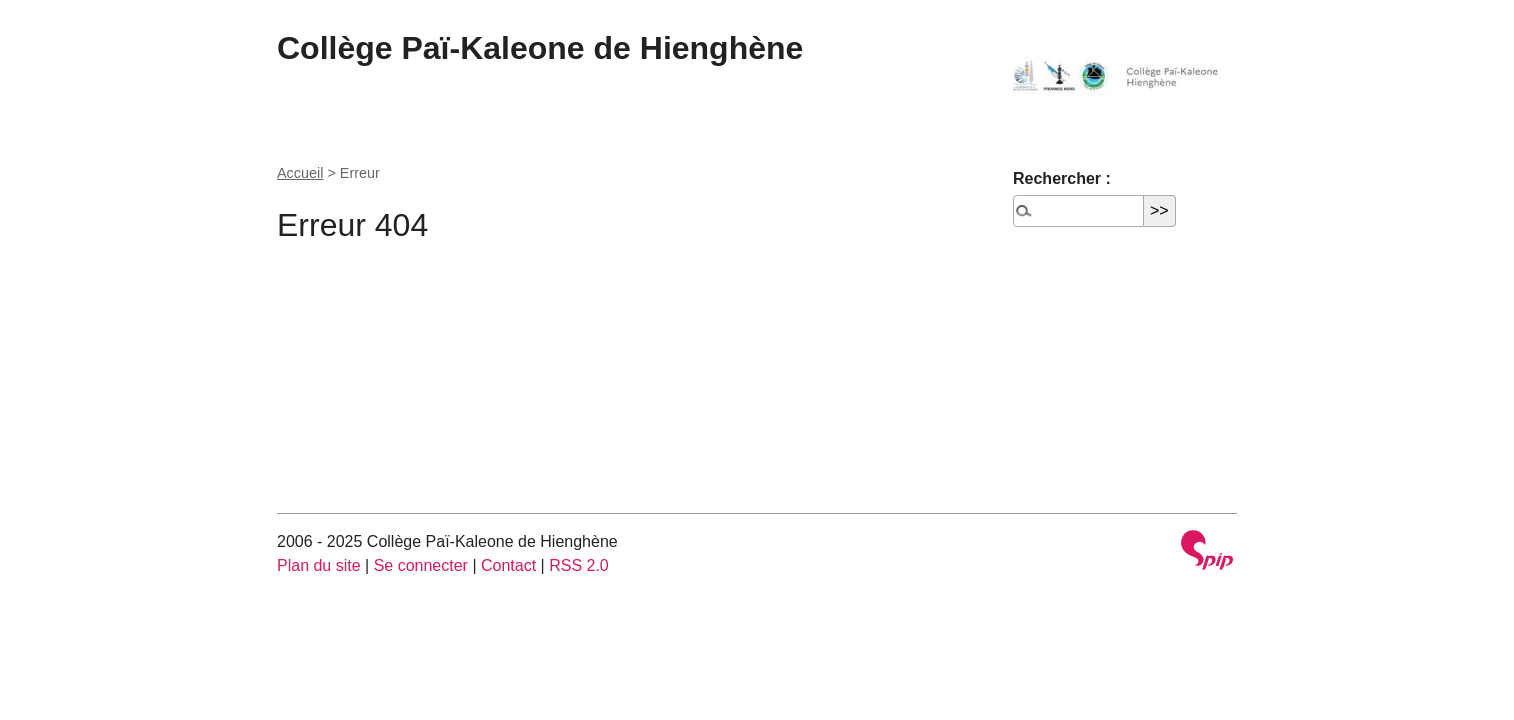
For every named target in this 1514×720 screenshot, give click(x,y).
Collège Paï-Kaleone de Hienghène (540, 48)
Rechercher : (1062, 178)
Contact (508, 565)
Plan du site (319, 565)
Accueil (300, 173)
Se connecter (421, 565)
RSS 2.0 (579, 565)
